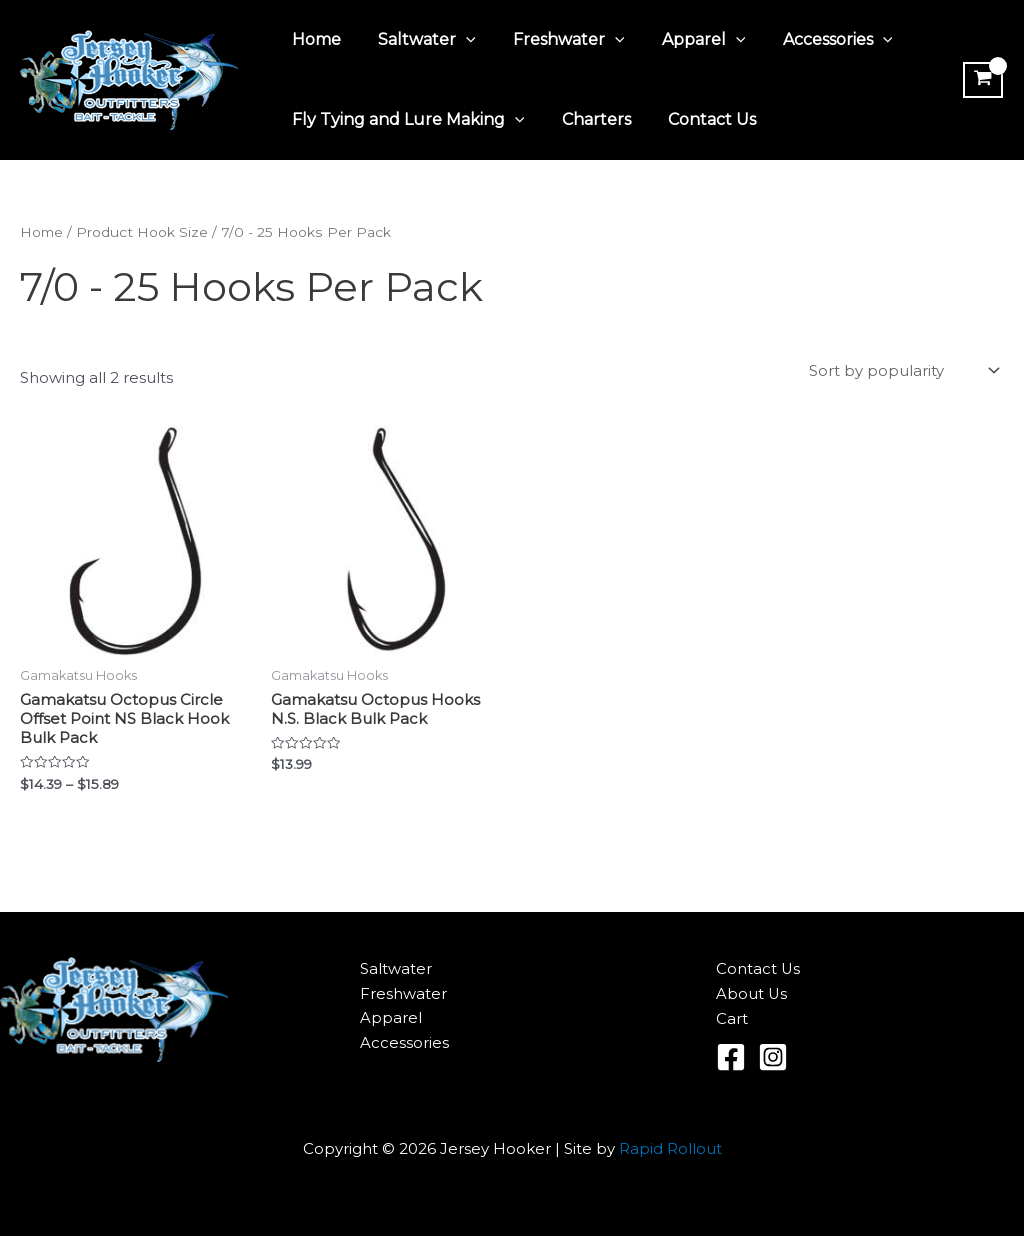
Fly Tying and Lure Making (405, 120)
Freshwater (556, 40)
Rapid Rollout (670, 1149)
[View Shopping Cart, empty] (981, 80)
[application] (458, 40)
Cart (732, 1020)
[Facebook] (731, 1058)
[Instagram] (773, 1058)
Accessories (814, 40)
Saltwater (419, 40)
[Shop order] (902, 372)
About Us (752, 995)
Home (313, 39)
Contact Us (699, 119)
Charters (588, 119)
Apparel (685, 40)
